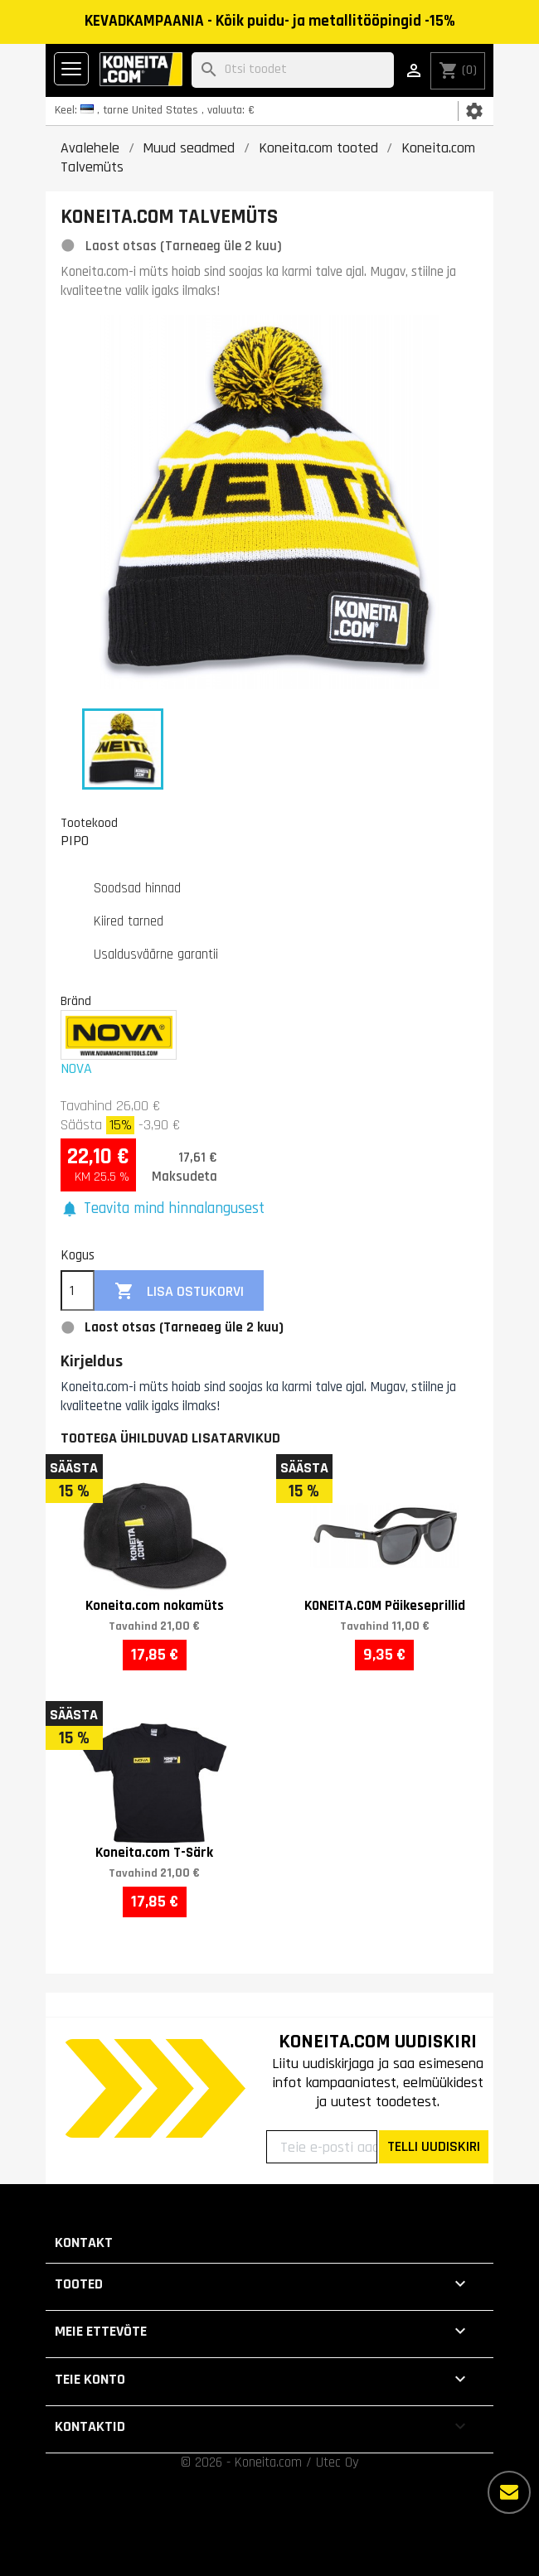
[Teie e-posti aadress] (321, 2146)
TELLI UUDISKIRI (433, 2146)
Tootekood (89, 822)
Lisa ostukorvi (179, 1291)
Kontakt (84, 2242)
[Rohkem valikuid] (509, 2492)
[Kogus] (78, 1291)
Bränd (76, 1001)
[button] (163, 1209)
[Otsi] (293, 70)
